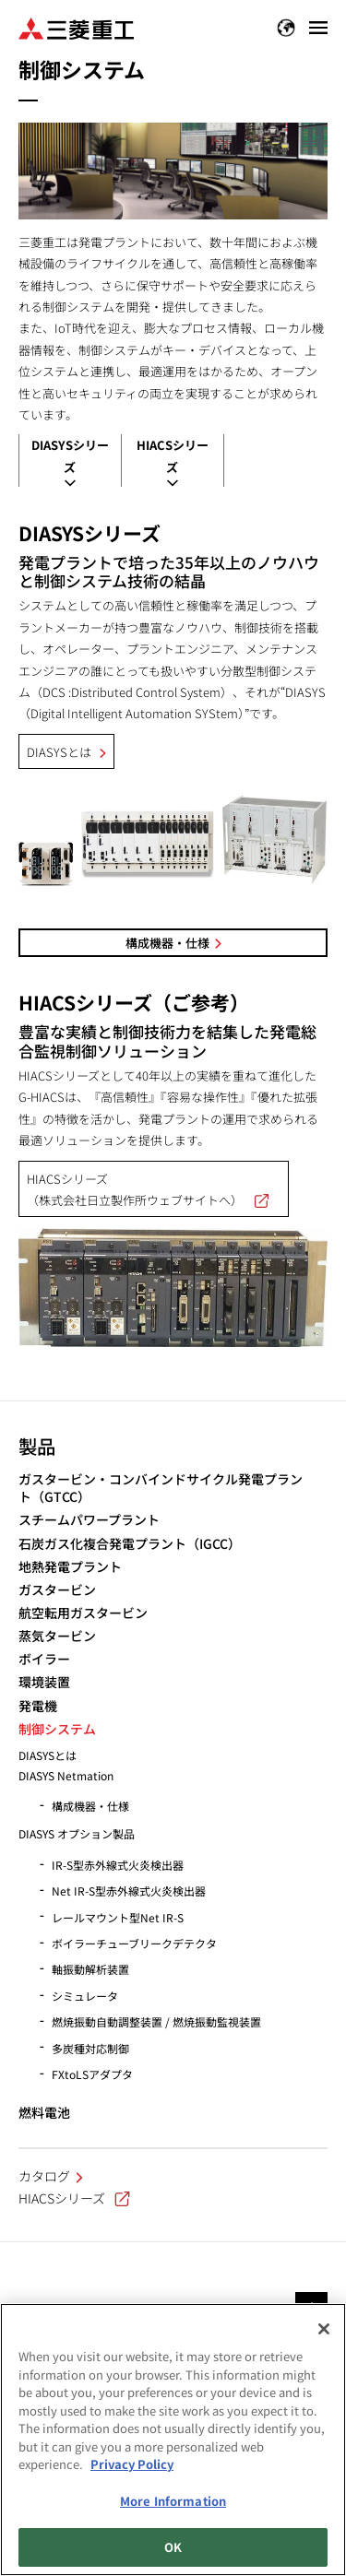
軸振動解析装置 (90, 1969)
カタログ (44, 2176)
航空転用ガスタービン (83, 1613)
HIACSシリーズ (74, 2198)
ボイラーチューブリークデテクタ (134, 1943)
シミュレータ (85, 1995)
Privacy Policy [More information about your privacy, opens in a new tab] (131, 2464)
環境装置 (44, 1682)
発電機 (37, 1706)
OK (173, 2547)
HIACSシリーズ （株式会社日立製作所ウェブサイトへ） (153, 1189)
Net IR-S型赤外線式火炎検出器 (129, 1890)
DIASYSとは (59, 752)
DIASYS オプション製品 (76, 1833)
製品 (36, 1445)
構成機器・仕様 (167, 942)
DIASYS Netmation (65, 1775)
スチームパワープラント (89, 1520)
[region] (173, 2439)
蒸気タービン (57, 1636)
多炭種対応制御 (90, 2048)
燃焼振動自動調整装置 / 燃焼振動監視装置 (156, 2021)
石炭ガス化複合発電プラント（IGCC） (129, 1544)
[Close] (324, 2329)
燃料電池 (44, 2112)
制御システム (57, 1729)
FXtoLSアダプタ (92, 2074)
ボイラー (44, 1659)
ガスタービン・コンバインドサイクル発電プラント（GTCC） (160, 1489)
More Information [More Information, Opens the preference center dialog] (173, 2501)
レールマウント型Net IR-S (118, 1917)
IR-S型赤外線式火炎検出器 (118, 1865)
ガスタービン (57, 1590)
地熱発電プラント (70, 1567)
